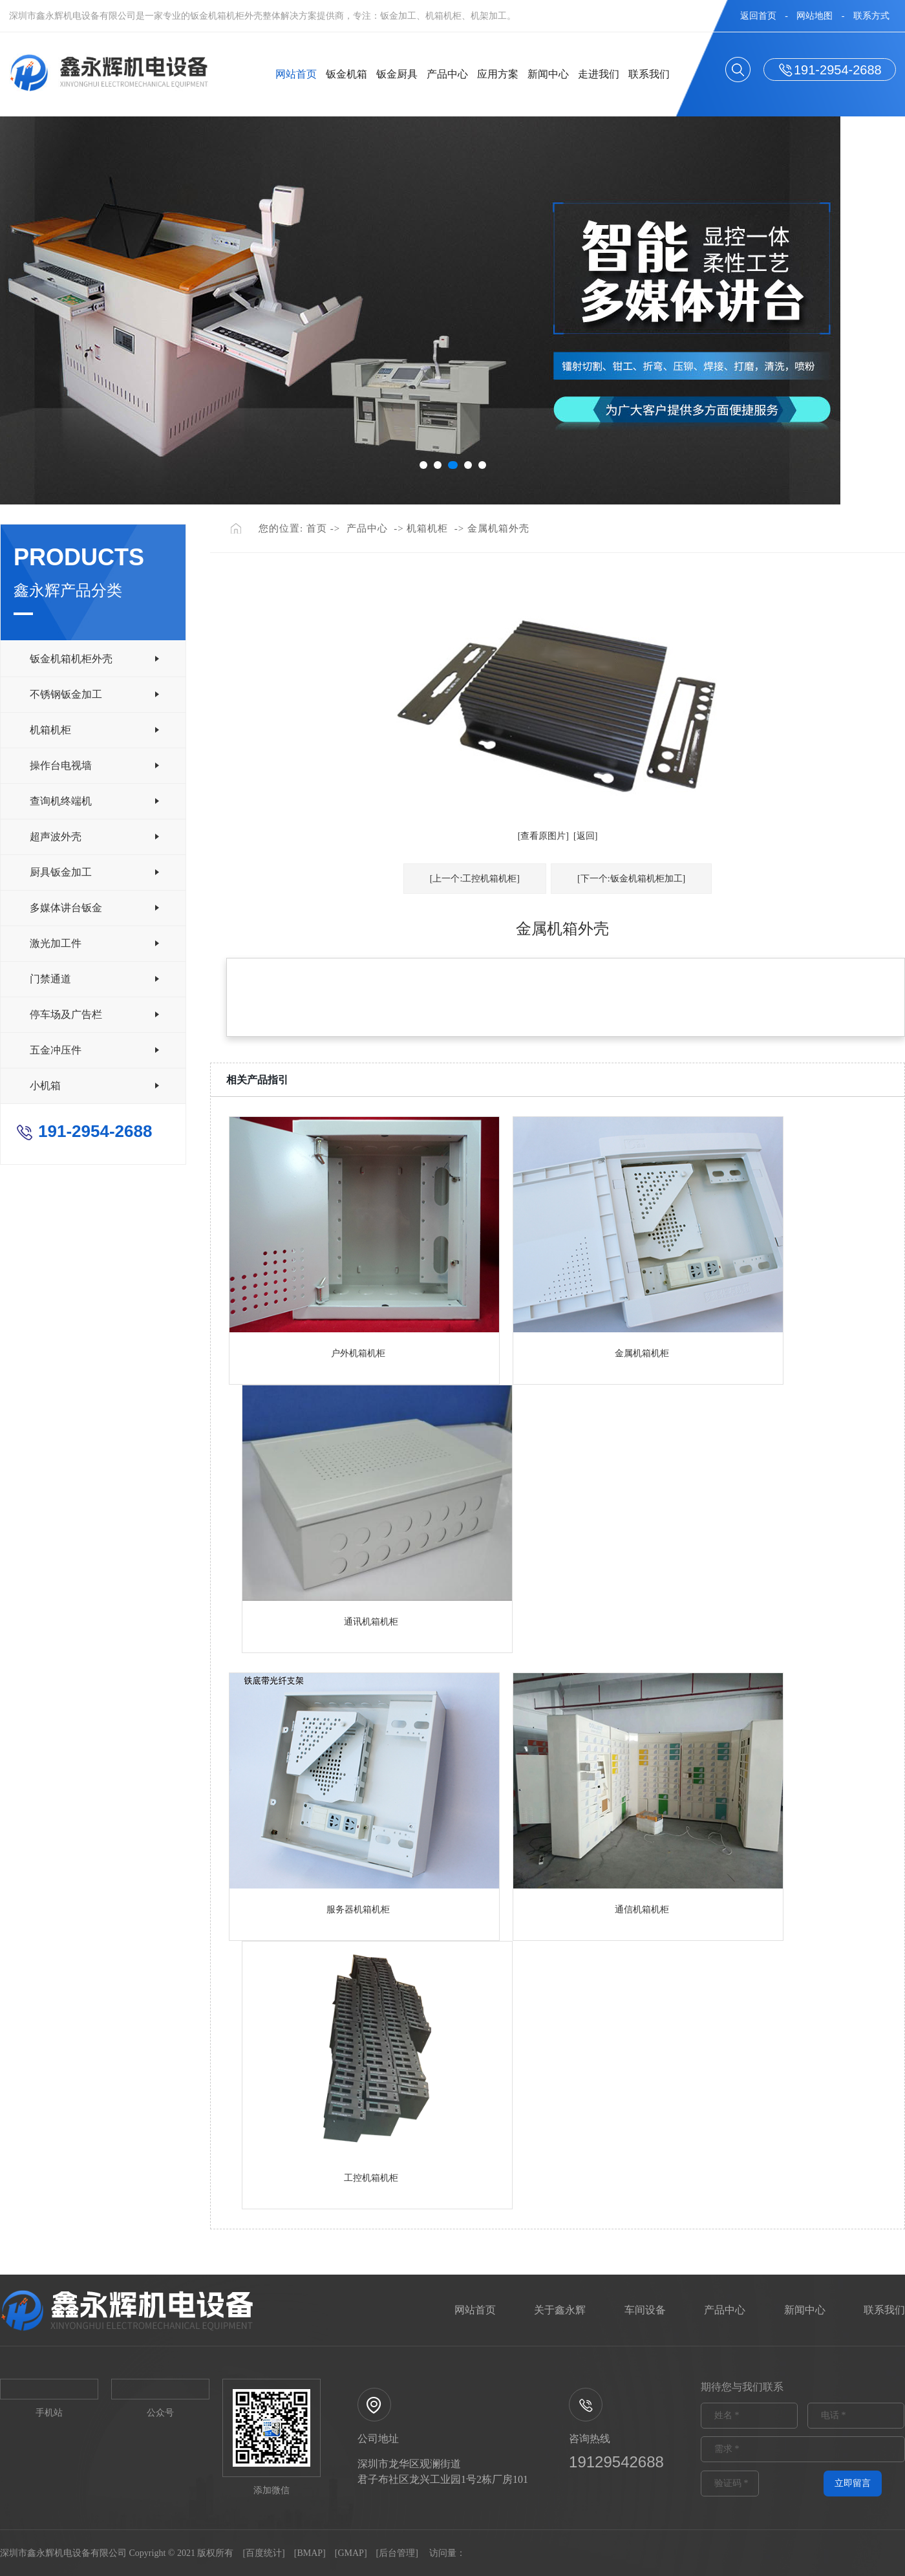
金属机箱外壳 (498, 528)
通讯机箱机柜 (371, 1622)
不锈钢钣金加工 (66, 694)
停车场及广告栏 (66, 1014)
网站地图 (814, 16)
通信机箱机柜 (642, 1909)
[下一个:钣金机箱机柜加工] (631, 878)
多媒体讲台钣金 (66, 907)
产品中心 (448, 74)
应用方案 (498, 74)
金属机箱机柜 (642, 1353)
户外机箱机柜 (358, 1353)
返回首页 (758, 16)
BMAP (310, 2553)
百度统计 (264, 2553)
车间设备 (645, 2309)
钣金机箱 (347, 74)
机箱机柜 (50, 729)
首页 (316, 528)
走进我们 (598, 74)
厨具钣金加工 (61, 872)
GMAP (350, 2553)
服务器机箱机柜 (358, 1909)
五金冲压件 (55, 1049)
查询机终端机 (61, 801)
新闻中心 (549, 74)
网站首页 (297, 74)
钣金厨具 (397, 74)
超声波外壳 (55, 836)
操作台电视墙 (61, 765)
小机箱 (45, 1085)
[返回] (585, 836)
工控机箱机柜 (371, 2178)
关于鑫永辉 (560, 2309)
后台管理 (397, 2553)
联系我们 (649, 74)
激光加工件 (55, 943)
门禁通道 (50, 978)
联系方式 (871, 16)
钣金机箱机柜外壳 (71, 658)
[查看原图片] (543, 836)
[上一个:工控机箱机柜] (475, 878)
